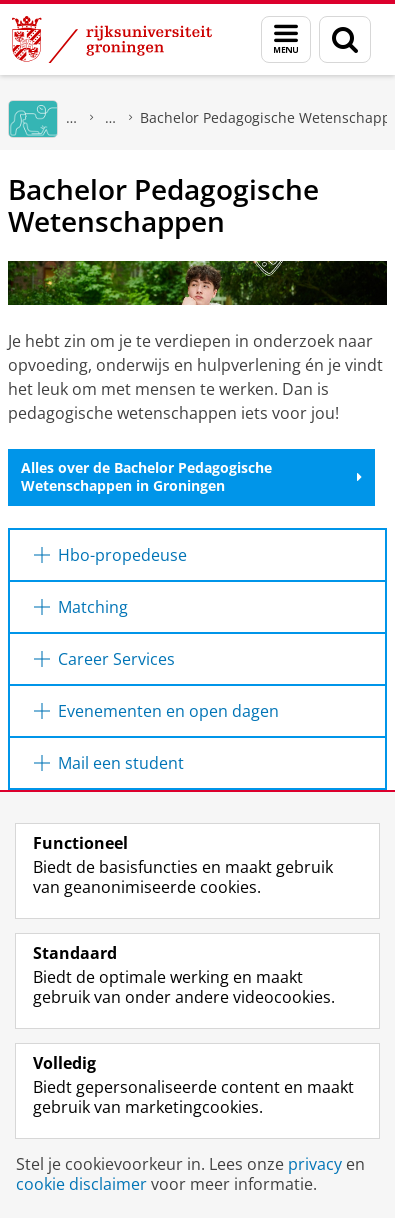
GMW (72, 117)
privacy (315, 1164)
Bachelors (111, 117)
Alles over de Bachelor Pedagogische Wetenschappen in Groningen (191, 476)
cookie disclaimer (81, 1184)
